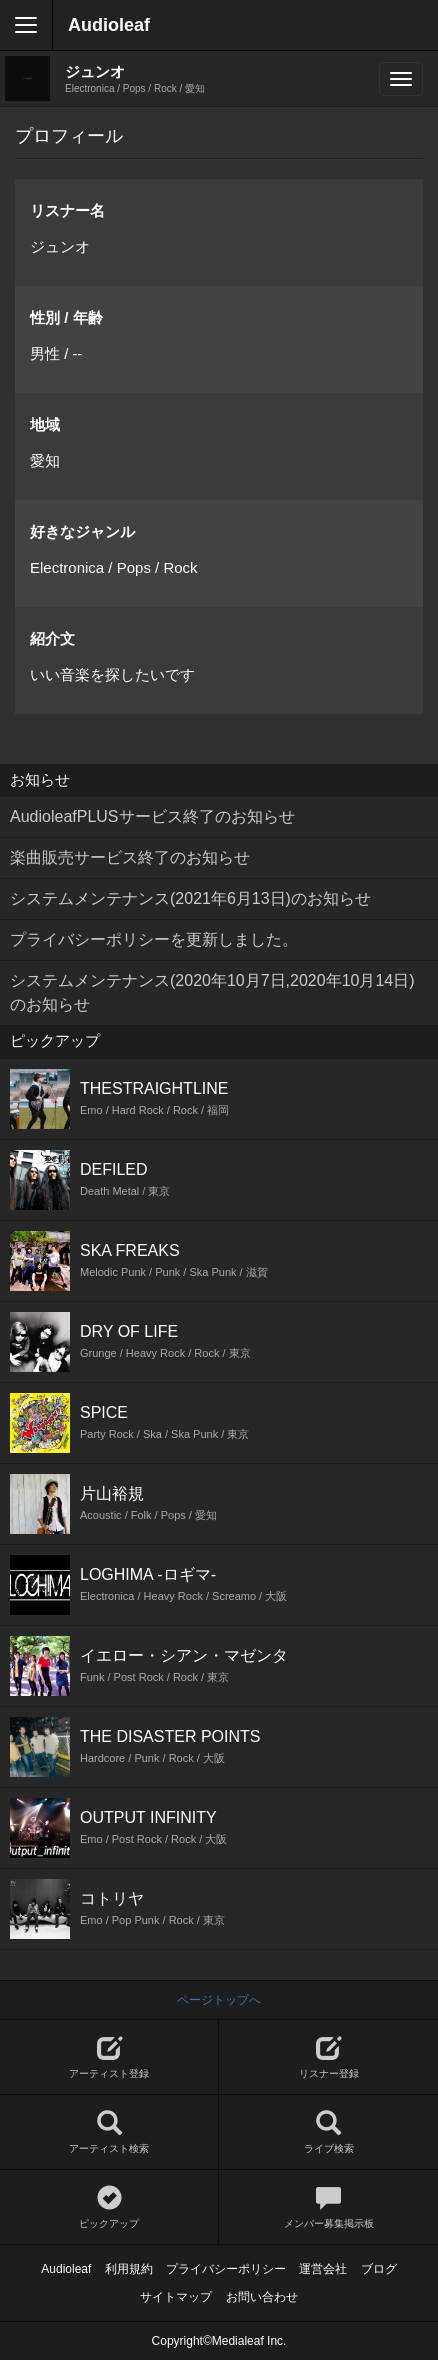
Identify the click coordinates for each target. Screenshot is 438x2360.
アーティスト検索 (109, 2132)
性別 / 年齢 (66, 317)
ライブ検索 (328, 2132)
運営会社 (323, 2269)
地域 (45, 424)
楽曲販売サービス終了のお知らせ (130, 857)
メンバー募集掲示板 (328, 2207)
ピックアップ (109, 2207)
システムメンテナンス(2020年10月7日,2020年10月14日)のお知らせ (212, 992)
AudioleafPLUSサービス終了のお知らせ (152, 816)
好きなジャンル (82, 531)
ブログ (379, 2269)
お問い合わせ (262, 2297)
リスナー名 (67, 210)
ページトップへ (219, 2000)
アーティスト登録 (109, 2057)
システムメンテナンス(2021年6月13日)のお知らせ (190, 898)
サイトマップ (176, 2297)
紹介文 (52, 638)
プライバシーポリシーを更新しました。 (154, 939)
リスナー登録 (328, 2057)
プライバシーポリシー (226, 2269)
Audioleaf (109, 25)
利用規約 (129, 2269)
